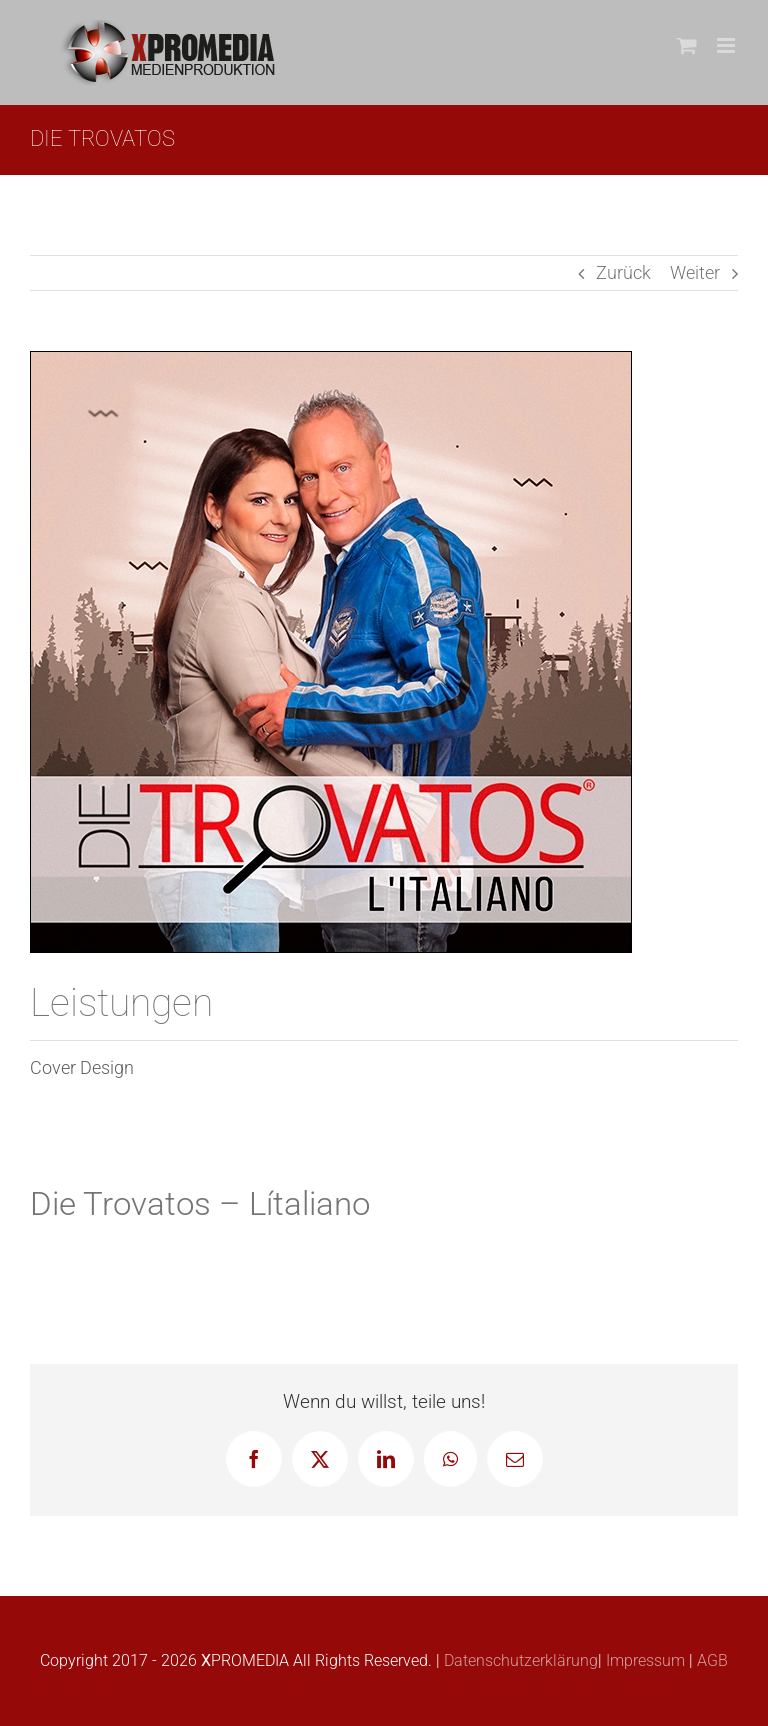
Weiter (695, 272)
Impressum (643, 1660)
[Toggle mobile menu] (727, 45)
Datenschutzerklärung (519, 1660)
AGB (710, 1660)
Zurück (623, 272)
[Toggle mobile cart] (687, 45)
